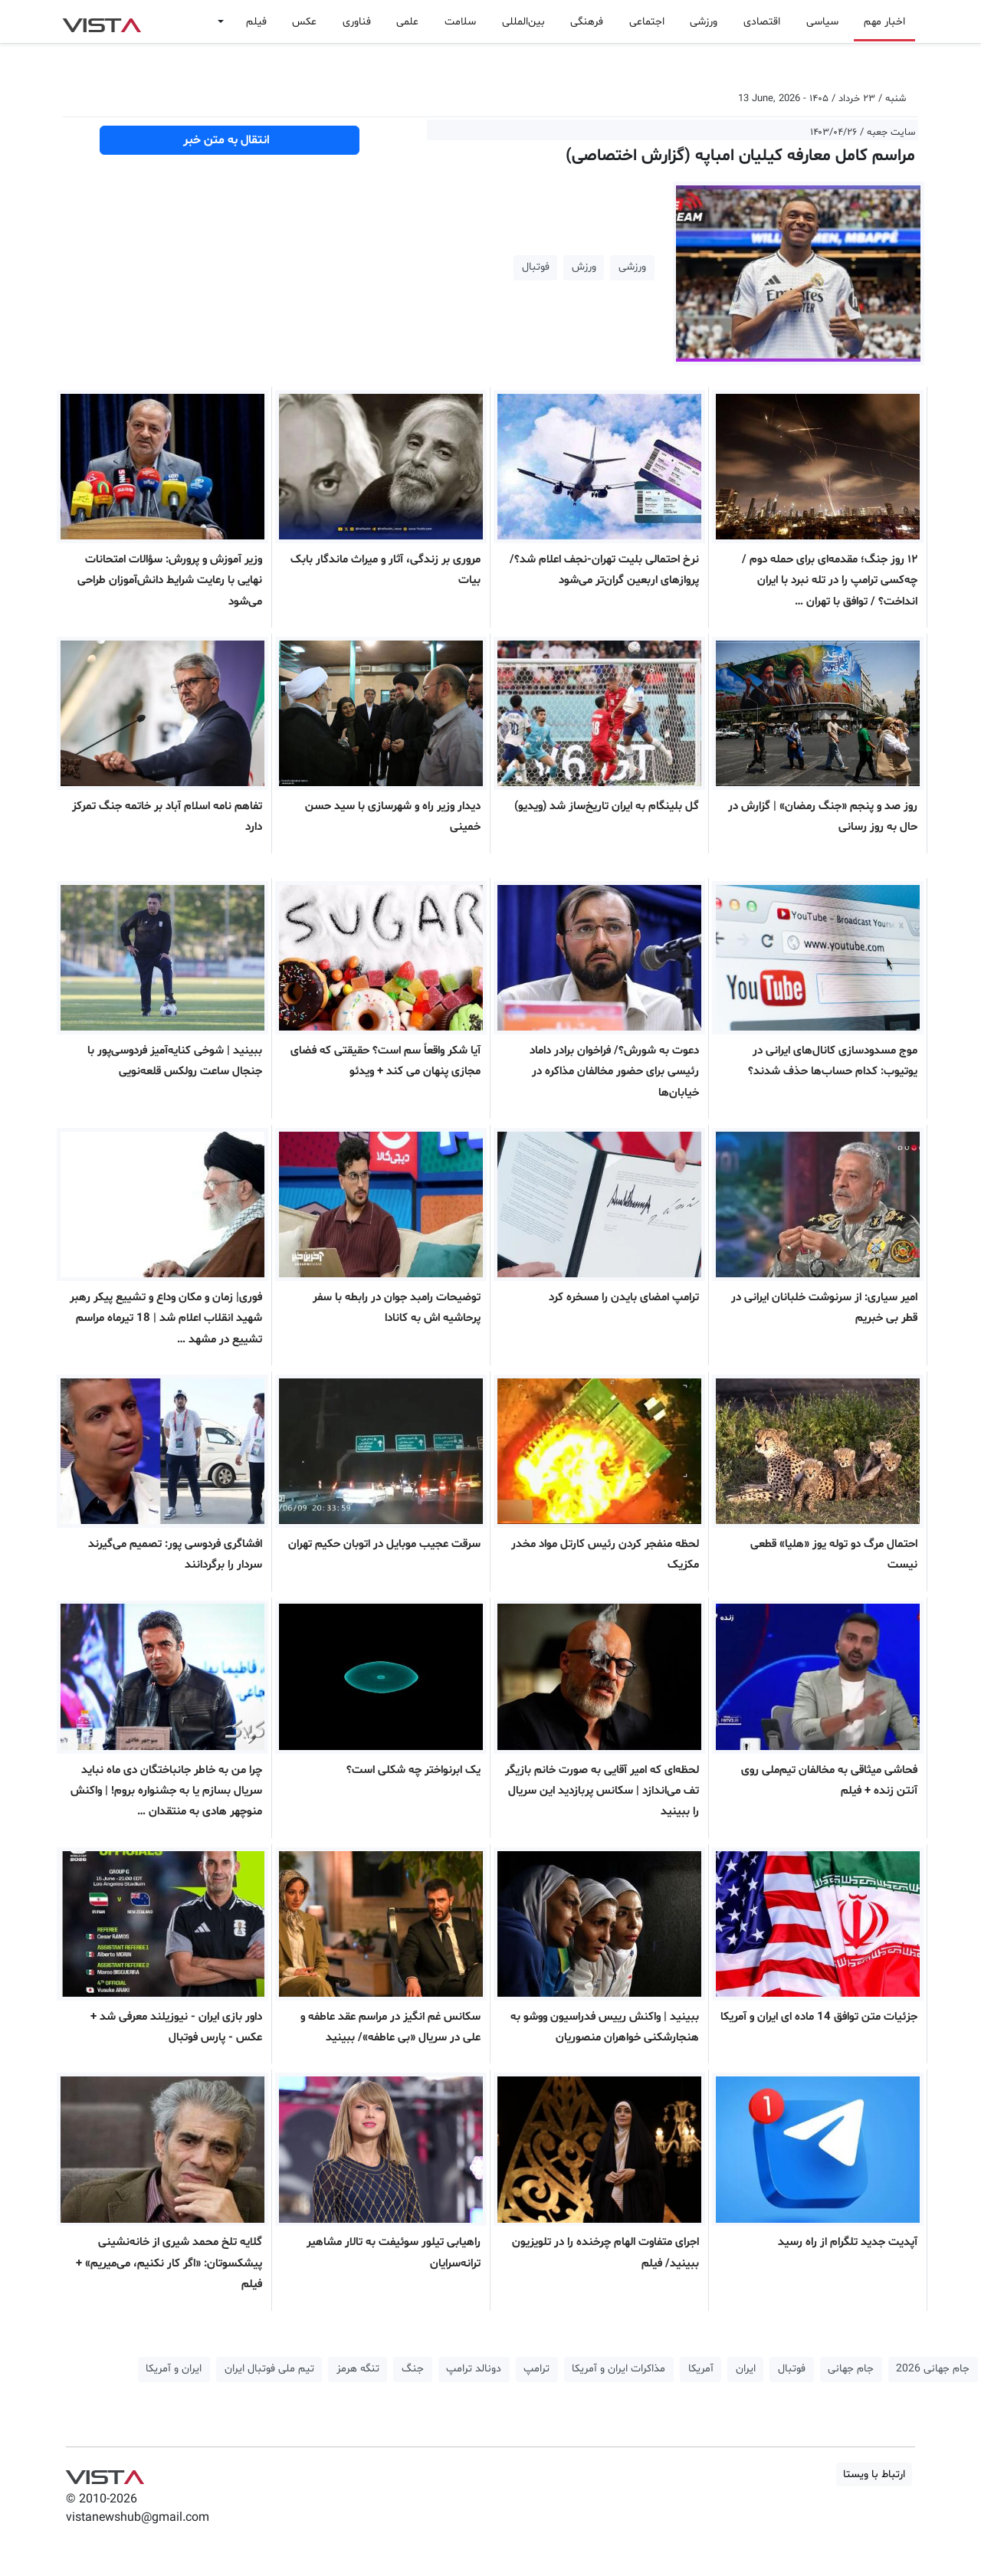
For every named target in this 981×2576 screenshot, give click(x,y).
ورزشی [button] (703, 22)
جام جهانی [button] (851, 2368)
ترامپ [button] (536, 2368)
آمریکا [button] (701, 2368)
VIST (101, 21)
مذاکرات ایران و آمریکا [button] (618, 2368)
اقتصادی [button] (761, 22)
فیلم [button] (256, 22)
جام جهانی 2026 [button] (933, 2368)
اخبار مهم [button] (884, 22)
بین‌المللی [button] (523, 22)
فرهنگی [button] (586, 22)
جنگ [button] (413, 2368)
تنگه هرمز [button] (357, 2368)
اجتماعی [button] (646, 22)
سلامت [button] (460, 22)
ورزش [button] (584, 267)
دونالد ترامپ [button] (473, 2368)
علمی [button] (407, 22)
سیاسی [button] (822, 22)
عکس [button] (304, 22)
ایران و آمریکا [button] (174, 2368)
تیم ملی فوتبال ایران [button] (269, 2368)
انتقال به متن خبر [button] (229, 140)
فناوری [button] (357, 22)
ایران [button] (746, 2368)
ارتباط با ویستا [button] (874, 2474)
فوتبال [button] (536, 267)
